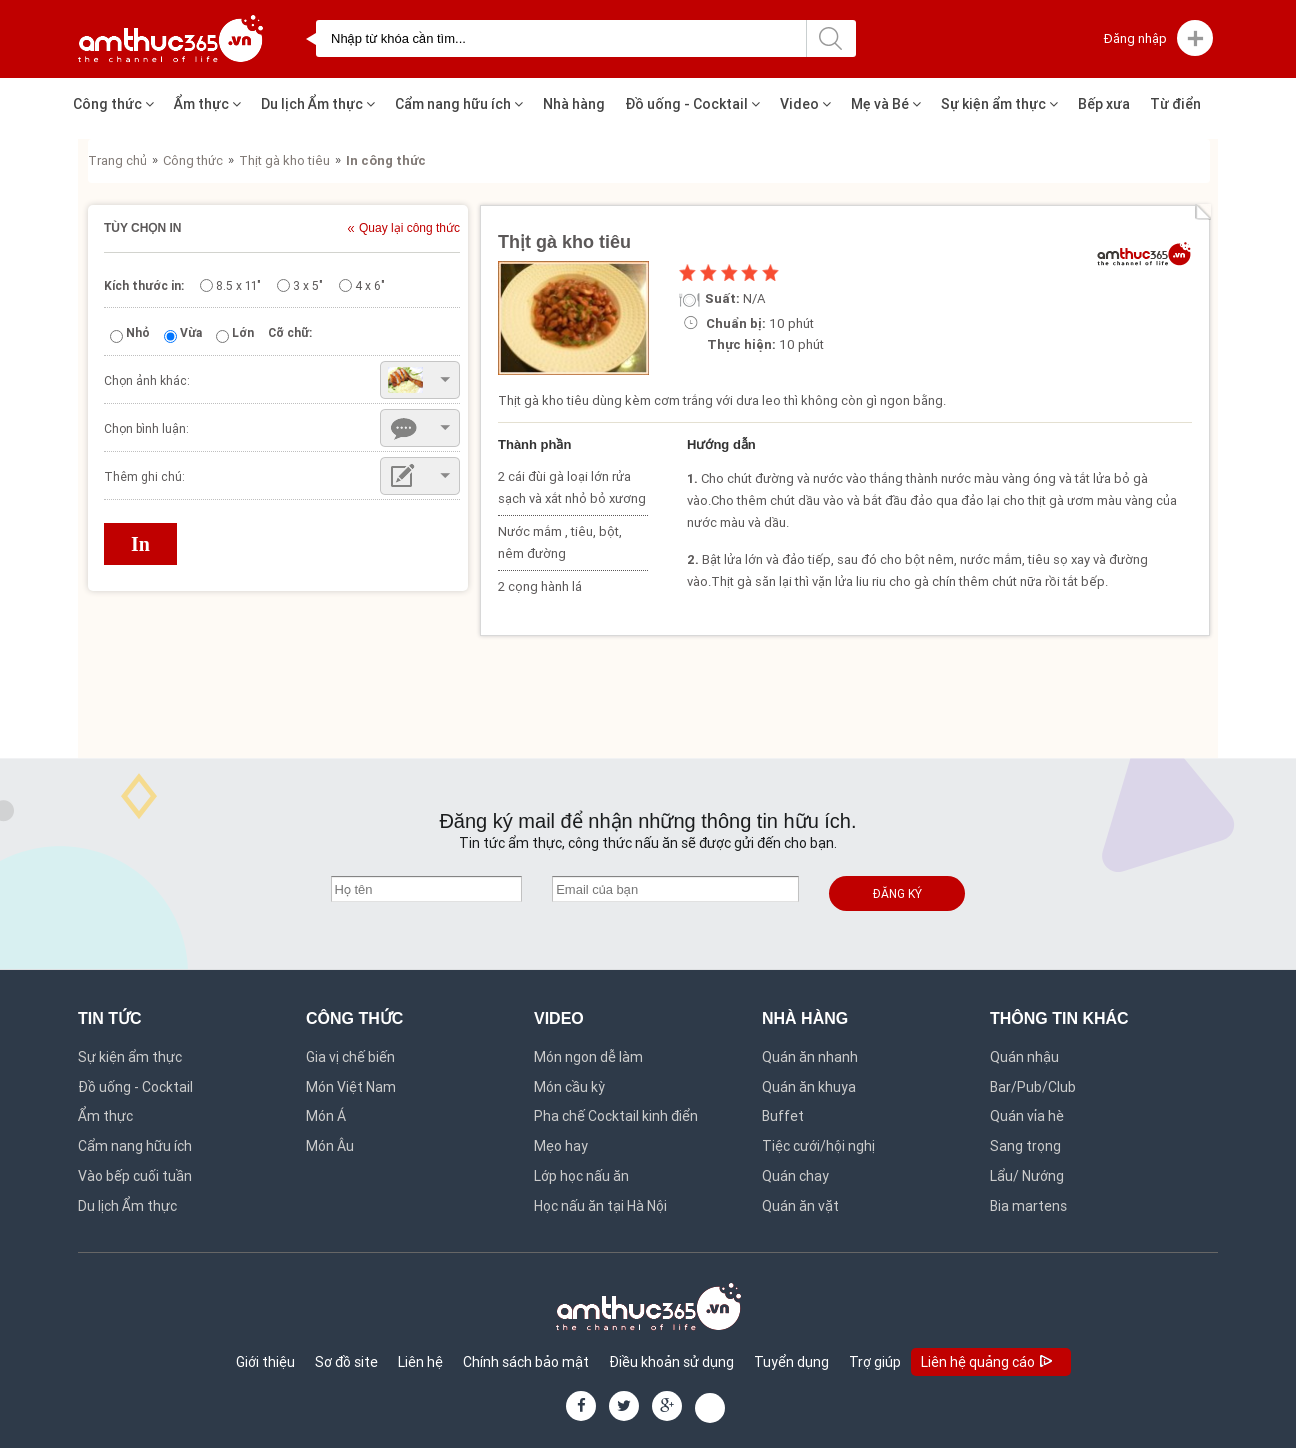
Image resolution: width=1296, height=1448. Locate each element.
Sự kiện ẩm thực (999, 104)
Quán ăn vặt (800, 1206)
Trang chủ (117, 160)
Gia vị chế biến (350, 1057)
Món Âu (330, 1146)
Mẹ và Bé (886, 104)
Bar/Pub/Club (1033, 1087)
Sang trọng (1025, 1146)
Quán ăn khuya (809, 1087)
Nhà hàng (574, 104)
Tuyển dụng (791, 1362)
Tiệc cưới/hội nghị (818, 1146)
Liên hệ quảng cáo (988, 1363)
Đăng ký (897, 893)
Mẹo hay (561, 1146)
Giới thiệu (265, 1362)
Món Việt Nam (351, 1087)
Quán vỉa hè (1027, 1116)
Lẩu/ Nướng (1027, 1176)
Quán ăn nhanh (810, 1057)
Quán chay (795, 1176)
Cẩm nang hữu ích (459, 104)
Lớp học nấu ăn (581, 1176)
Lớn (243, 332)
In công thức (386, 160)
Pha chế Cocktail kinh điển (616, 1116)
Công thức (113, 104)
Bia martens (1028, 1206)
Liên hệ (420, 1362)
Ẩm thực (207, 104)
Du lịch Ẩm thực (318, 104)
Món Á (326, 1116)
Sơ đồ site (346, 1362)
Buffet (783, 1116)
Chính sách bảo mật (526, 1362)
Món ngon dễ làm (588, 1057)
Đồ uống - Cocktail (692, 104)
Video (805, 104)
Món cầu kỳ (569, 1087)
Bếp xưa (1104, 104)
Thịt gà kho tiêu (284, 160)
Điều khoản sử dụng (671, 1362)
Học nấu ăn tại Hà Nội (600, 1206)
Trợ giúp (875, 1362)
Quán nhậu (1024, 1057)
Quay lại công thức (409, 228)
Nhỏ (138, 332)
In (140, 544)
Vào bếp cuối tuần (135, 1176)
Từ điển (1175, 104)
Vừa (191, 332)
